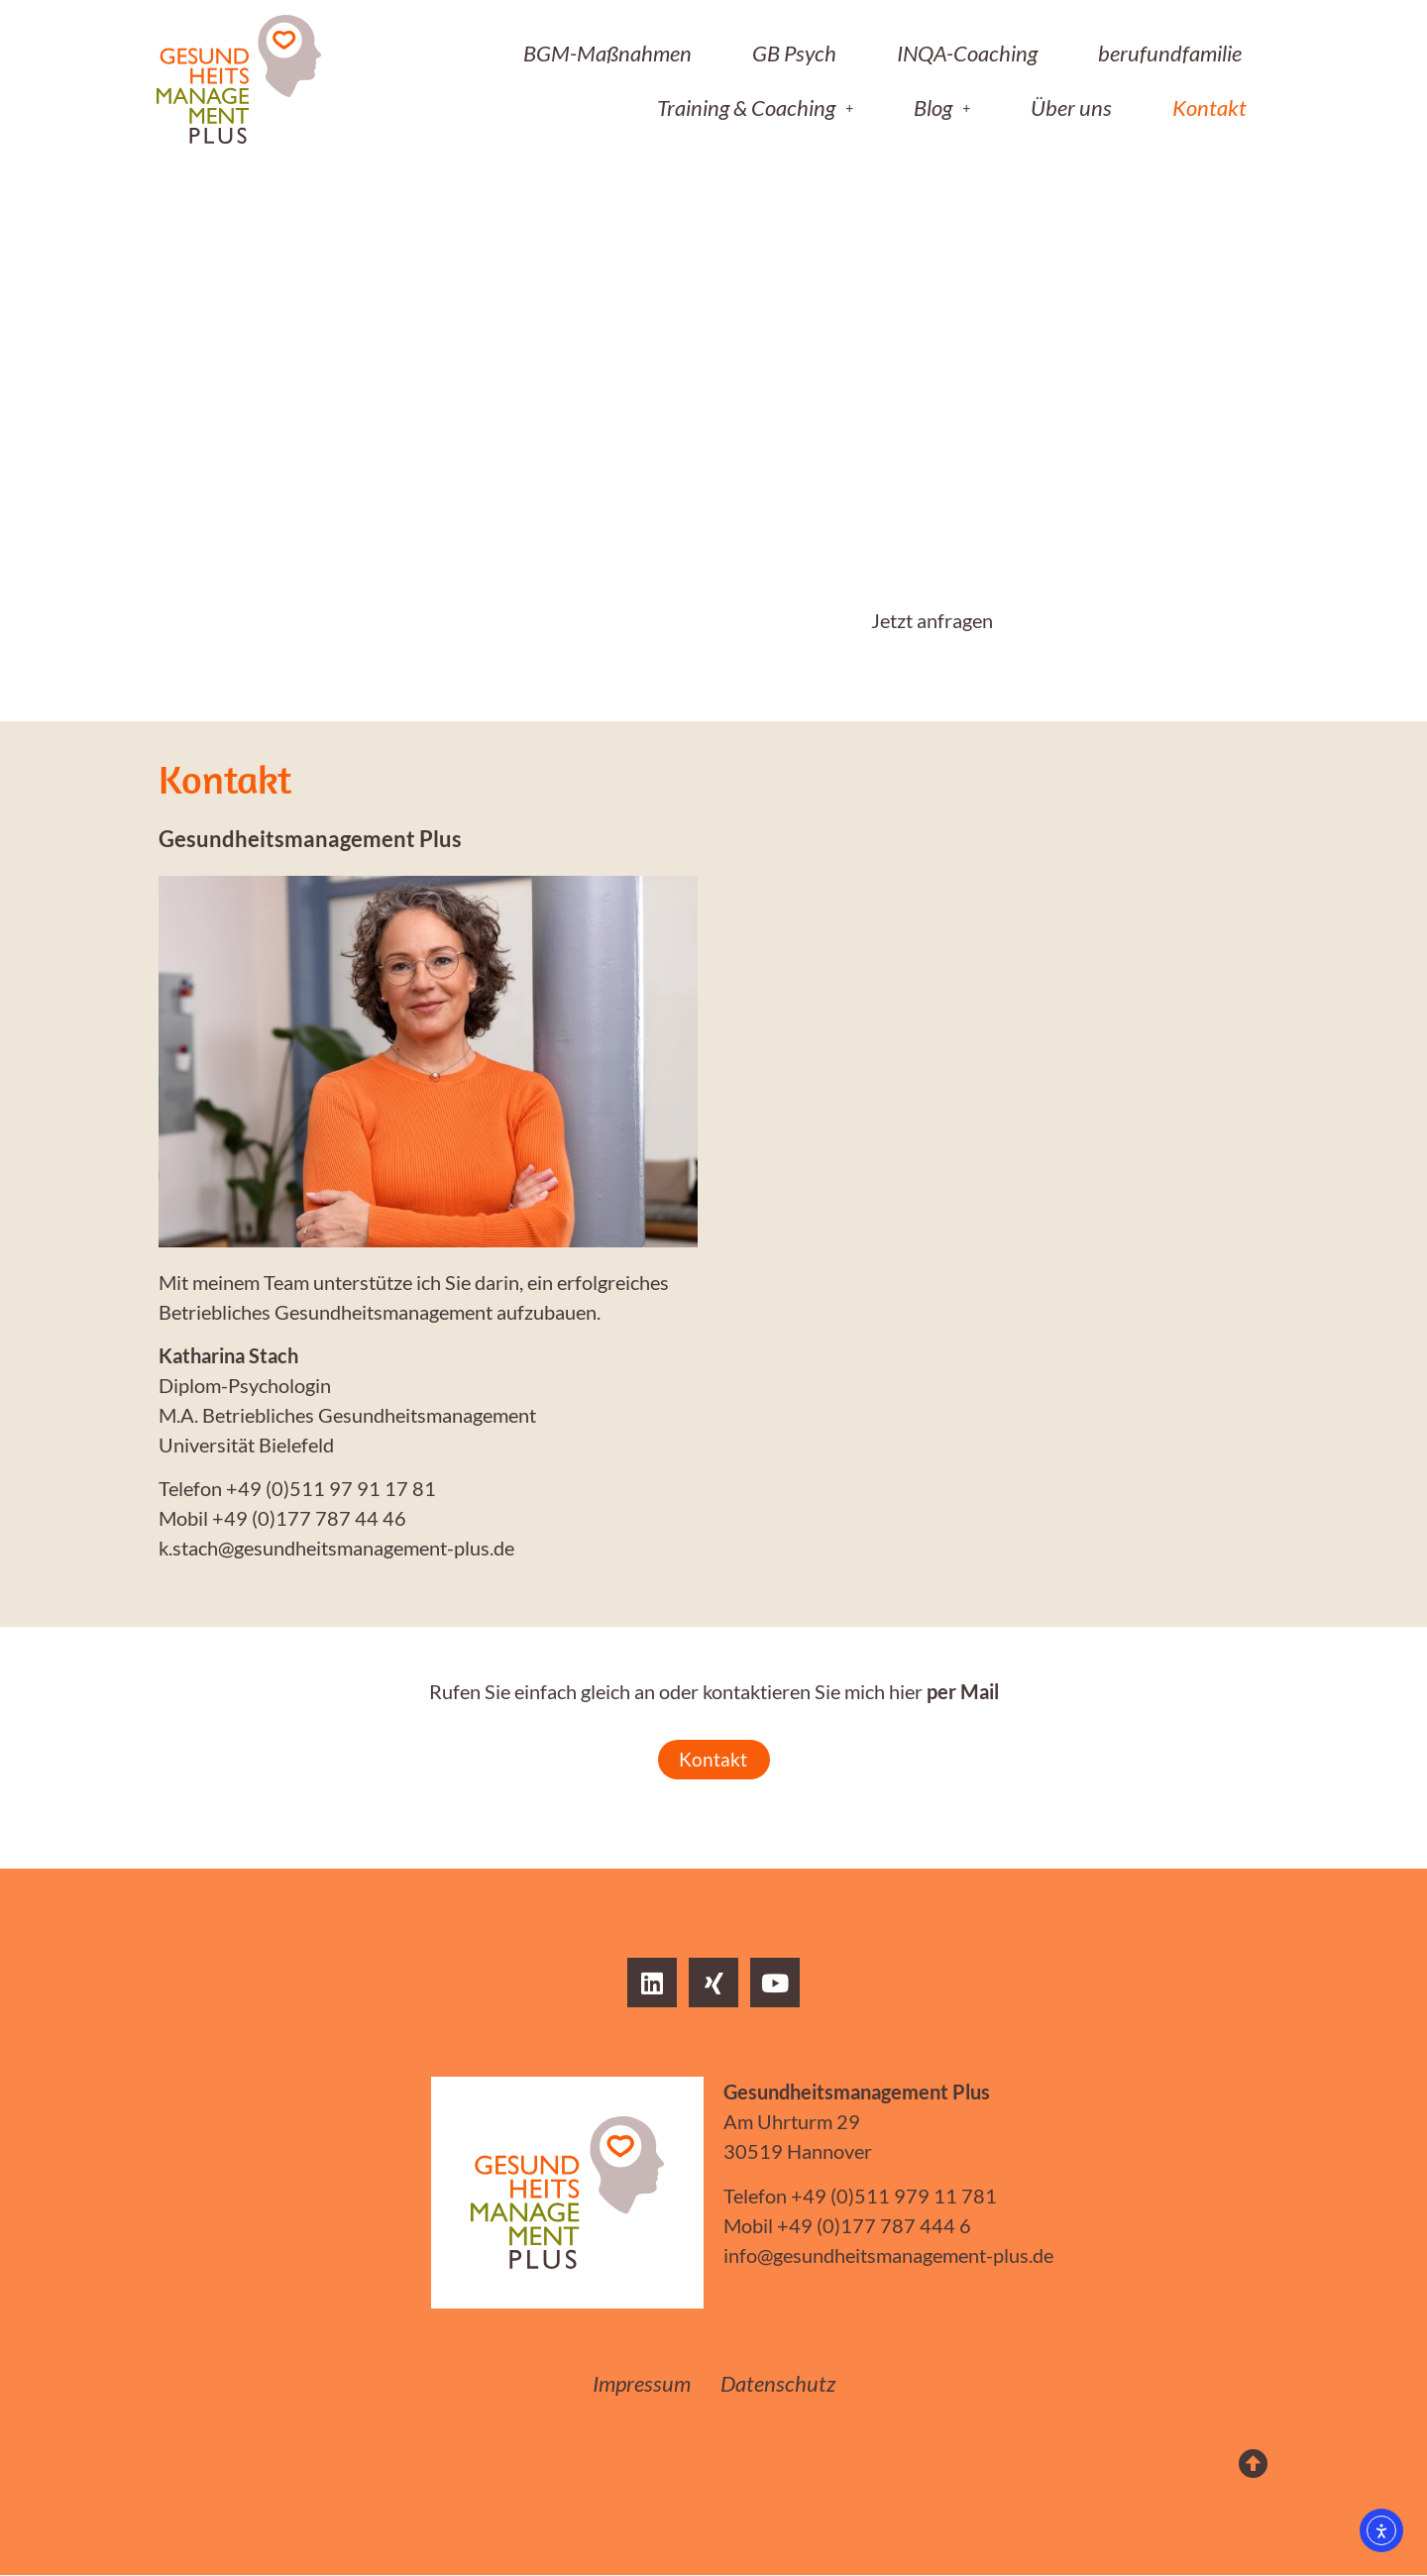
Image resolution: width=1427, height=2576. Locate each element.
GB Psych (794, 53)
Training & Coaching (755, 108)
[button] (755, 108)
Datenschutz (777, 2384)
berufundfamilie (1170, 53)
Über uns (1071, 108)
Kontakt (1209, 108)
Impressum (642, 2384)
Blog (942, 108)
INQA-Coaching (967, 53)
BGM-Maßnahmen (607, 53)
